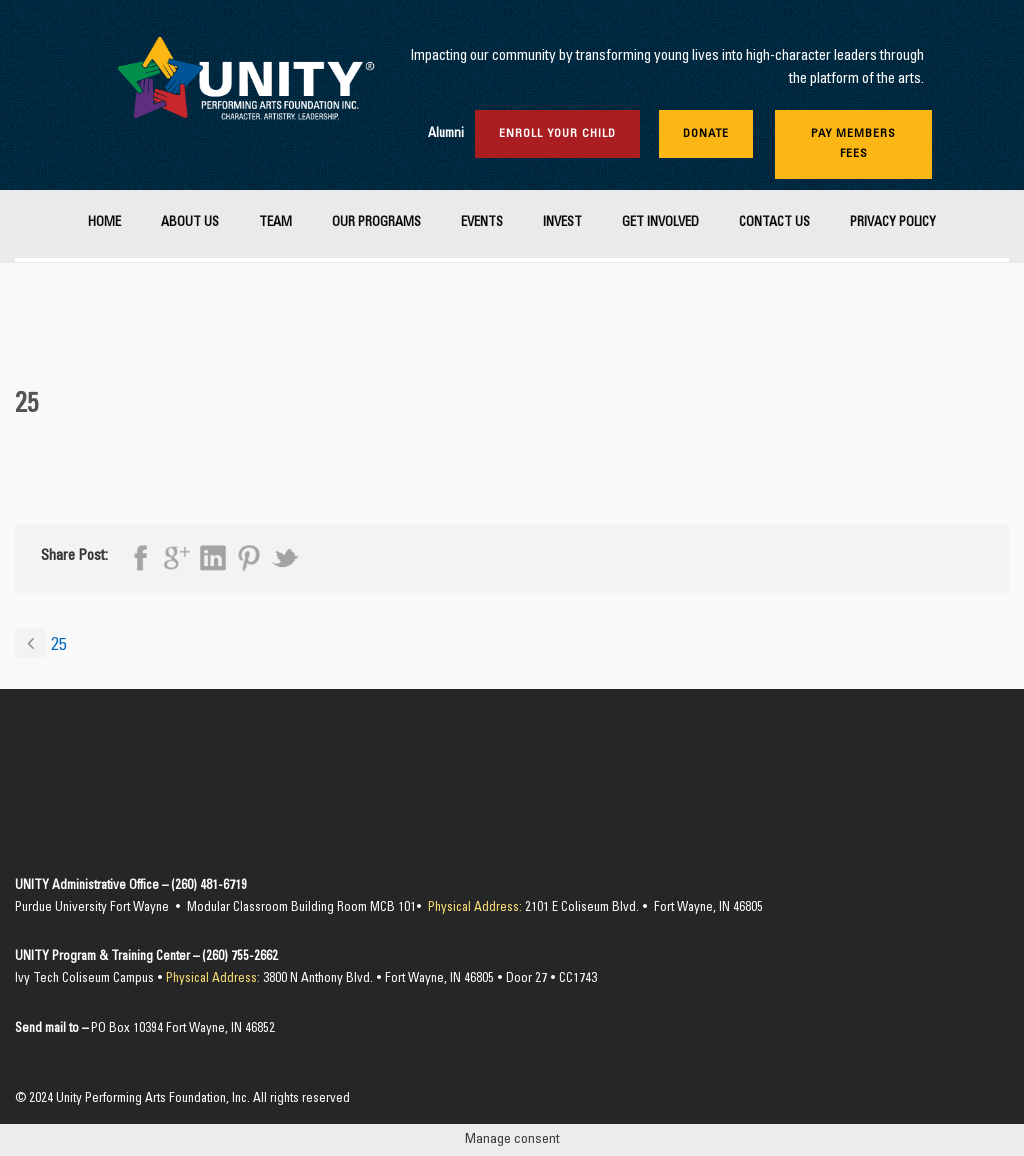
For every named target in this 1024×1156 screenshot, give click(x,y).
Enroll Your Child (557, 134)
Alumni (446, 134)
